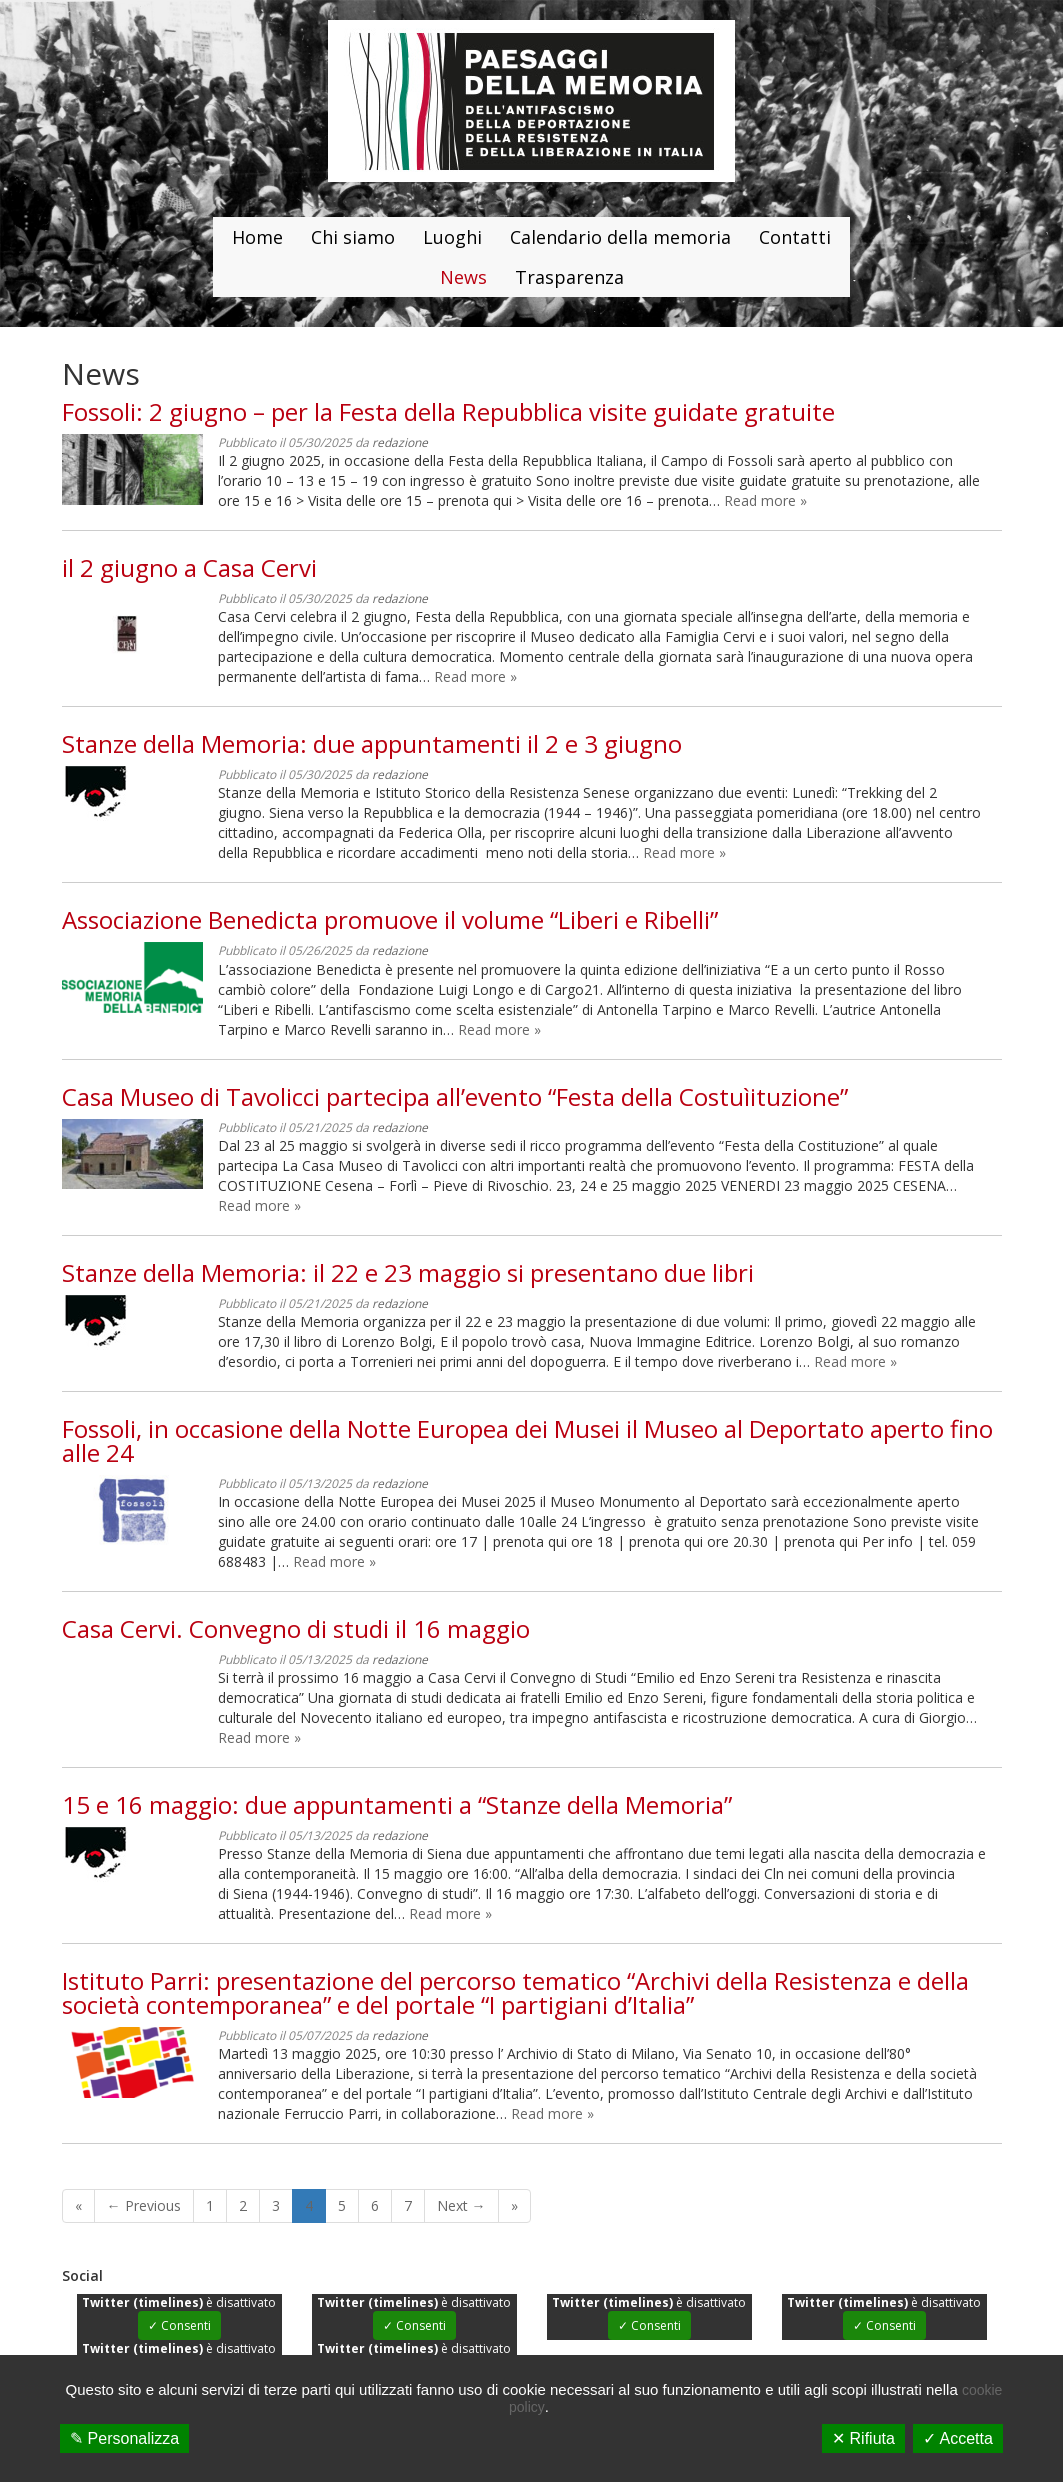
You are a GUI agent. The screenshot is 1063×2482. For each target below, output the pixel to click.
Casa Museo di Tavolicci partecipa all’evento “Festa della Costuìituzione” (455, 1096)
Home (257, 237)
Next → (461, 2205)
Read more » (765, 500)
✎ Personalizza (124, 2438)
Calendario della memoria (620, 237)
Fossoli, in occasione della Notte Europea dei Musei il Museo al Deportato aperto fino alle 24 (527, 1440)
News (463, 277)
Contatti (795, 237)
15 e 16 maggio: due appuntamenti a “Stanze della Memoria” (397, 1804)
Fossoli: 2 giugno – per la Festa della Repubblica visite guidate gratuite (448, 411)
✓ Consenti (179, 2325)
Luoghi (452, 237)
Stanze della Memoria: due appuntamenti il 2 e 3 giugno (372, 743)
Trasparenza (569, 277)
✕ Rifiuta (863, 2438)
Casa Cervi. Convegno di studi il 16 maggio (296, 1628)
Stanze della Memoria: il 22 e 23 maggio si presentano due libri (408, 1272)
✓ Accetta (958, 2438)
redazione (400, 442)
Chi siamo (353, 237)
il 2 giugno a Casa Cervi (189, 567)
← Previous (144, 2205)
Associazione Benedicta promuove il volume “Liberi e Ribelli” (390, 919)
